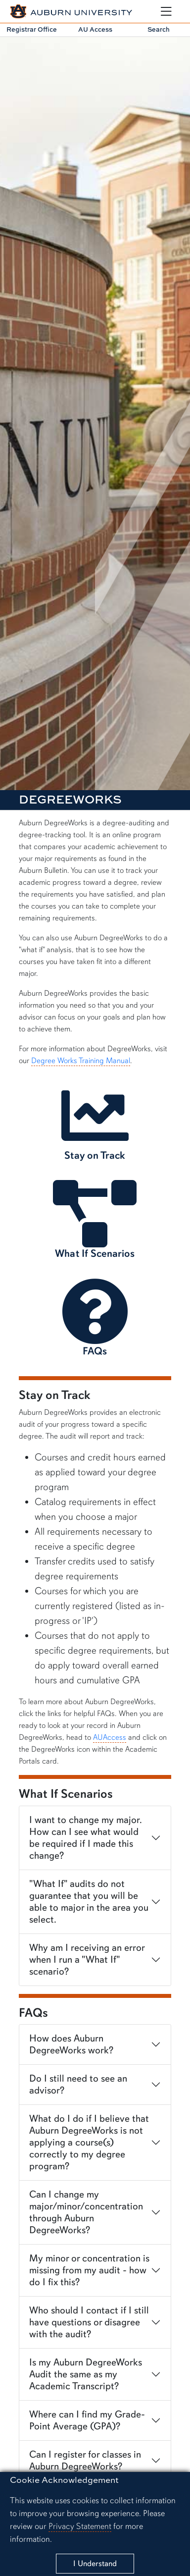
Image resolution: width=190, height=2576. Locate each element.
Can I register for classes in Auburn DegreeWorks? (85, 2460)
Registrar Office (31, 29)
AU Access (95, 29)
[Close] (95, 2564)
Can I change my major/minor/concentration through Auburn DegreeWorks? (86, 2212)
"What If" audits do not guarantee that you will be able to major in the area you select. (88, 1902)
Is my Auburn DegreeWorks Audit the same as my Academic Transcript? (85, 2374)
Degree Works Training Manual (80, 1061)
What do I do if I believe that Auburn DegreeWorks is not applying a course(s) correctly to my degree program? (89, 2142)
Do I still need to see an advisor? (78, 2084)
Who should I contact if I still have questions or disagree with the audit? (89, 2322)
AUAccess (109, 1737)
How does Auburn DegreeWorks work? (71, 2044)
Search (158, 29)
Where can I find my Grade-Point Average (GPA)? (87, 2420)
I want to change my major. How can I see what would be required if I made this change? (85, 1838)
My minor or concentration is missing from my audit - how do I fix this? (89, 2270)
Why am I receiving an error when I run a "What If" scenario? (87, 1959)
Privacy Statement (79, 2526)
